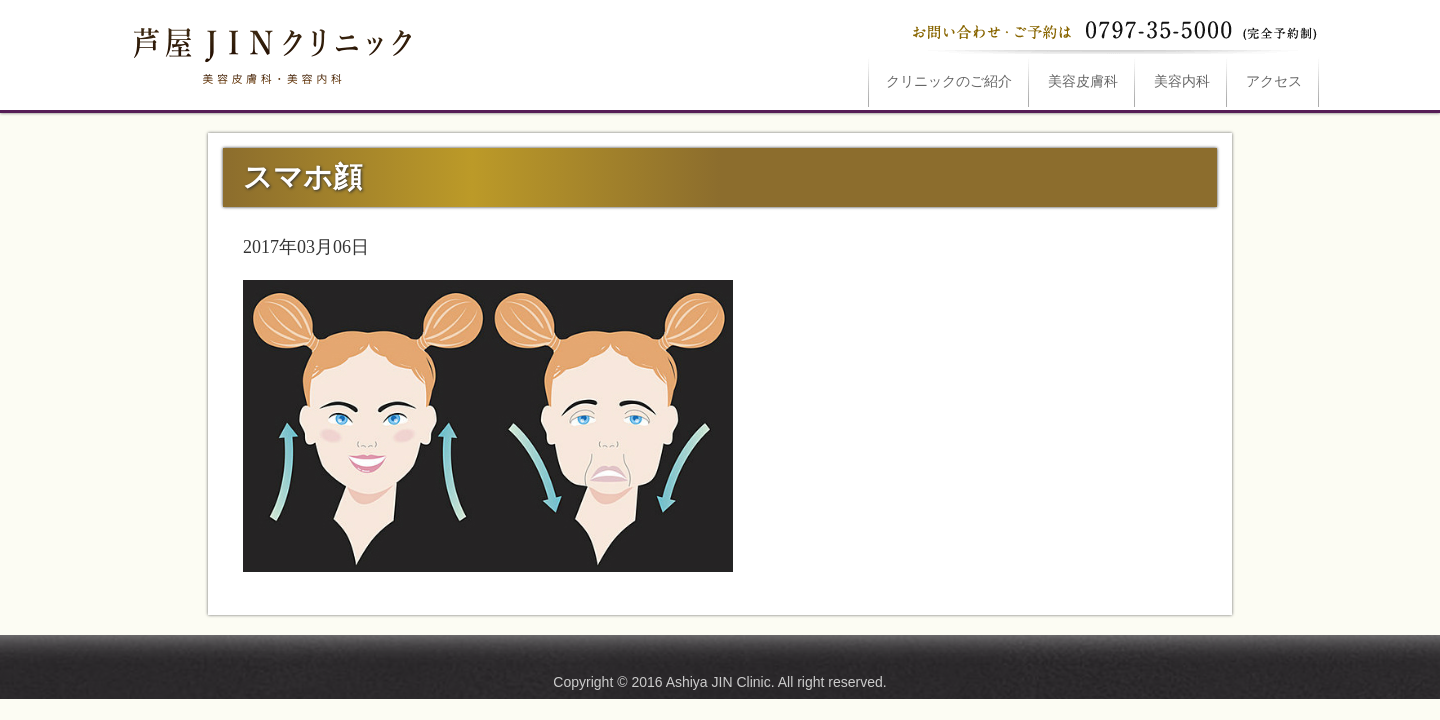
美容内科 (1182, 81)
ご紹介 (949, 81)
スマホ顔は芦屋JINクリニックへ (270, 52)
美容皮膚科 (1083, 81)
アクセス (1274, 81)
